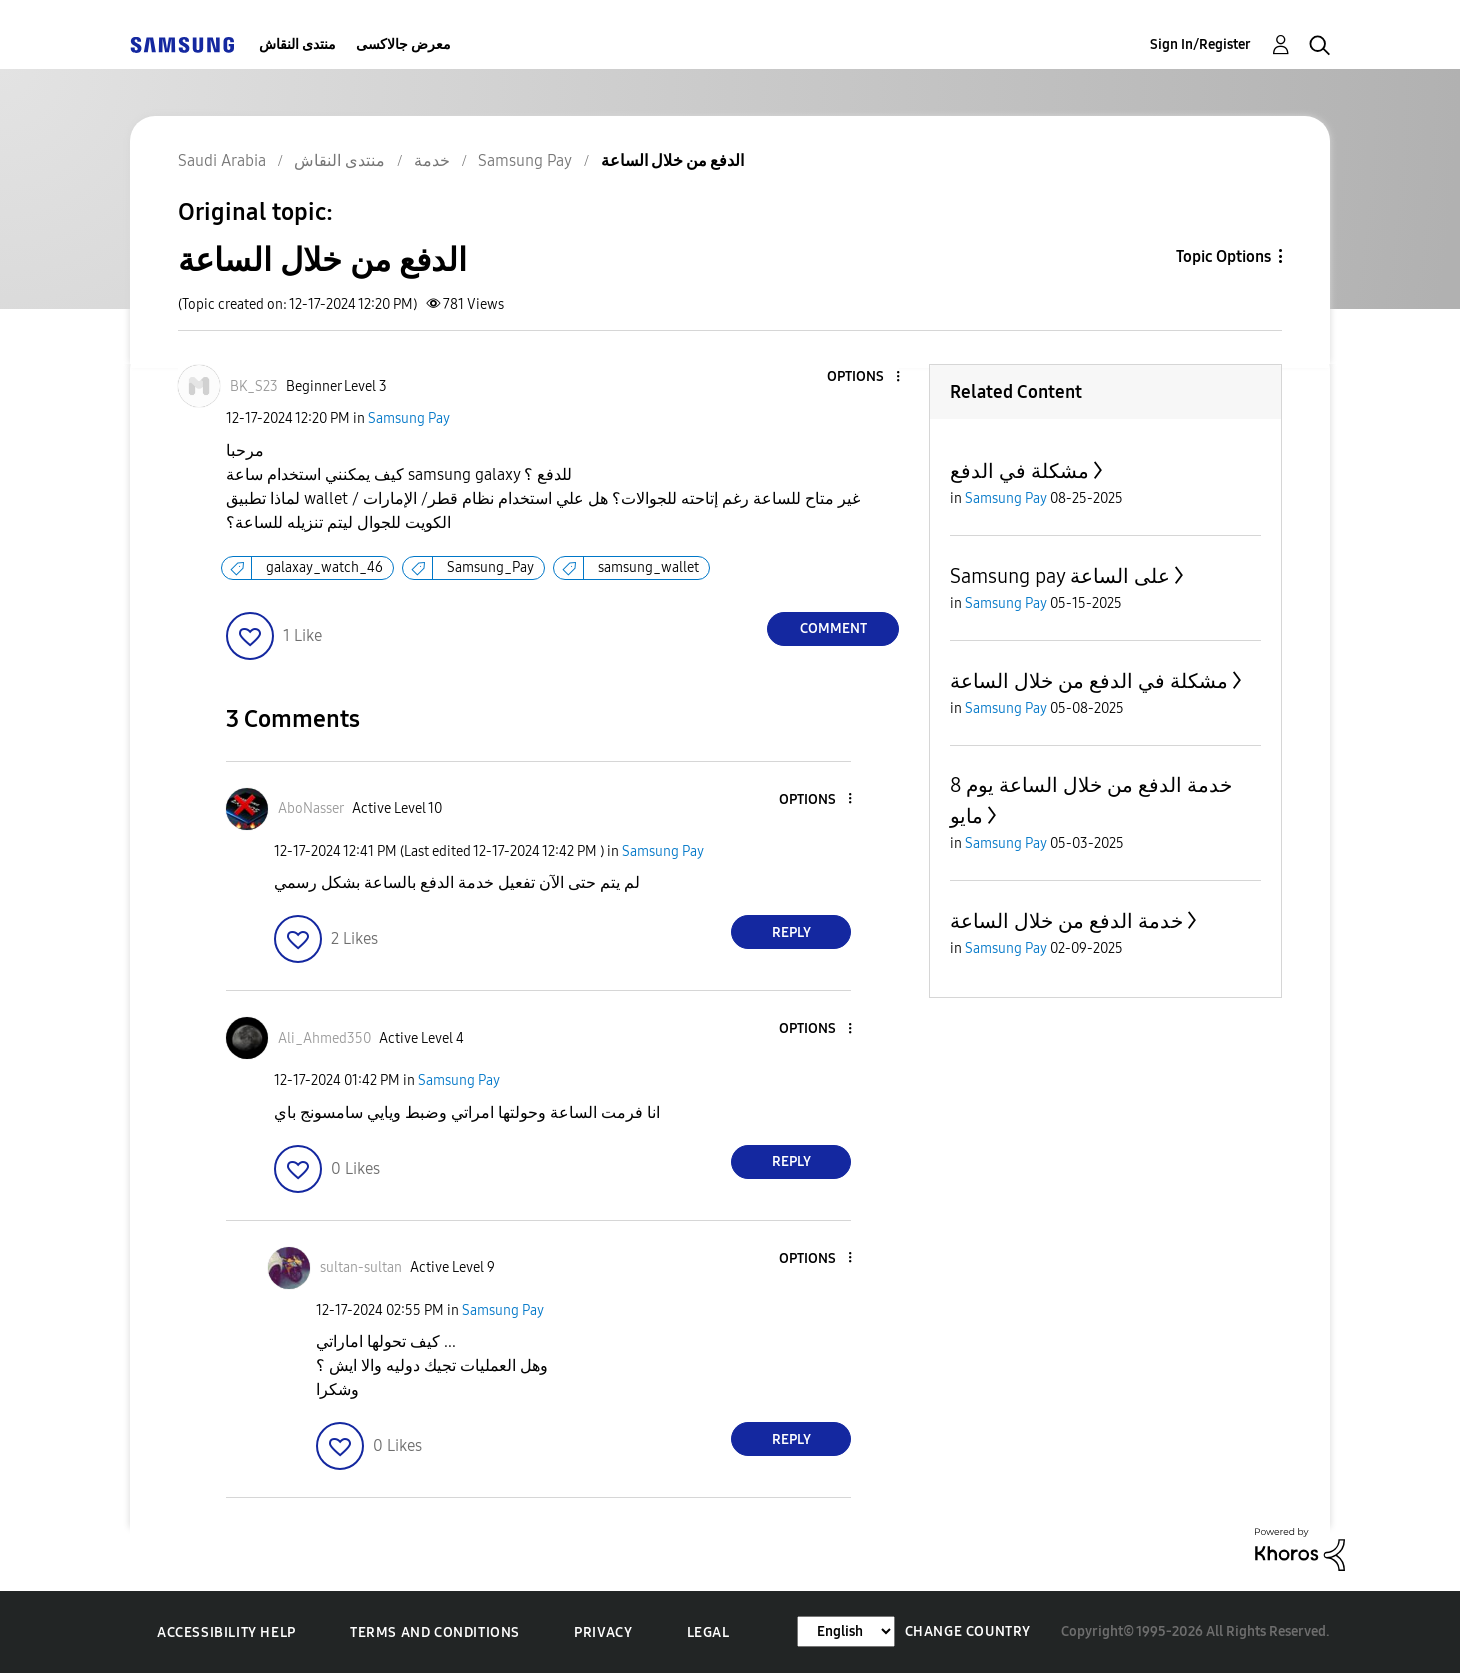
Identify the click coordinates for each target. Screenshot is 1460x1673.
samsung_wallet (648, 567)
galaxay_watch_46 (324, 567)
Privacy (603, 1632)
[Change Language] (846, 1631)
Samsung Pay (409, 418)
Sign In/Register (1200, 44)
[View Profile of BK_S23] (254, 386)
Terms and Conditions (435, 1632)
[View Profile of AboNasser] (311, 808)
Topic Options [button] (1223, 256)
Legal (708, 1632)
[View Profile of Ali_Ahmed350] (324, 1038)
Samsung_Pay (490, 567)
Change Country (968, 1631)
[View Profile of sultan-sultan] (361, 1267)
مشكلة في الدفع (1019, 471)
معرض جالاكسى (403, 44)
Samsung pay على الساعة (1060, 576)
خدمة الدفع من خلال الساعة (1066, 921)
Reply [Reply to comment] (791, 932)
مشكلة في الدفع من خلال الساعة (1089, 681)
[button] (865, 377)
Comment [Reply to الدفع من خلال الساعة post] (833, 628)
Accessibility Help (226, 1632)
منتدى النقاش (297, 44)
